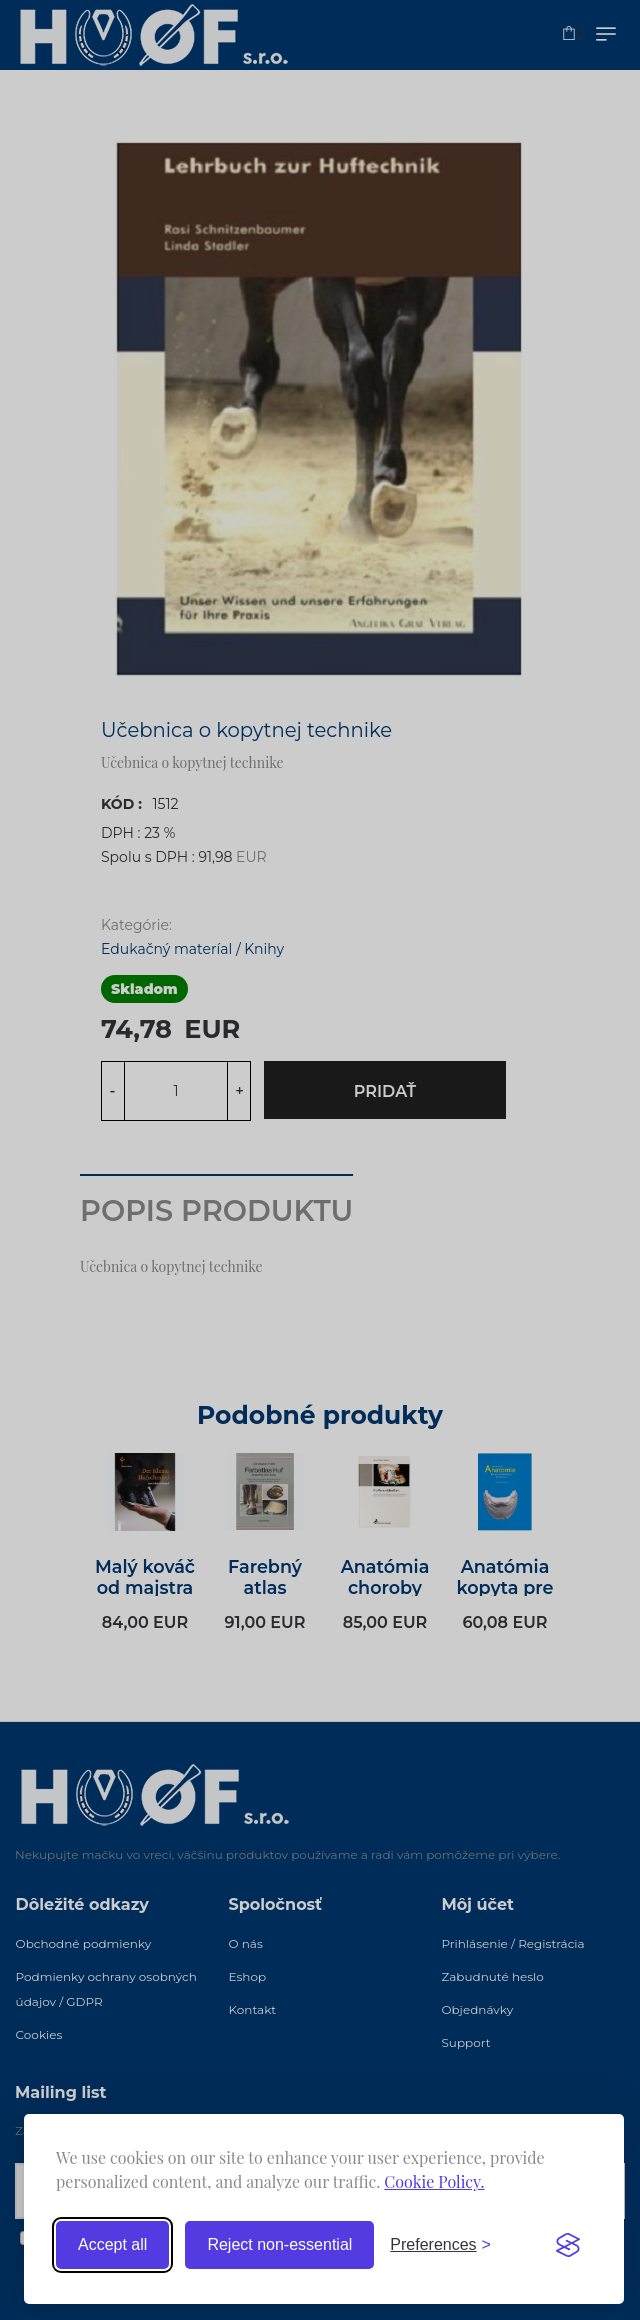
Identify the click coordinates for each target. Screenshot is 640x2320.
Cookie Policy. (434, 2181)
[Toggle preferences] (440, 2245)
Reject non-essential (279, 2244)
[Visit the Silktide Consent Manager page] (568, 2245)
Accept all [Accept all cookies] (112, 2244)
